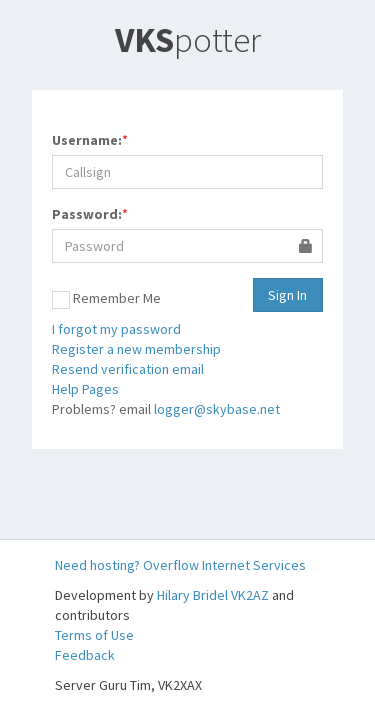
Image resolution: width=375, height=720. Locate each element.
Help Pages (85, 389)
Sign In (287, 295)
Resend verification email (128, 369)
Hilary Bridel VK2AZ (213, 595)
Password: (87, 214)
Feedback (85, 655)
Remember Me (106, 299)
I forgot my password (116, 329)
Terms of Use (94, 635)
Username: (87, 140)
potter (188, 40)
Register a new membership (136, 349)
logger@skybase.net (217, 409)
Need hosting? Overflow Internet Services (180, 565)
